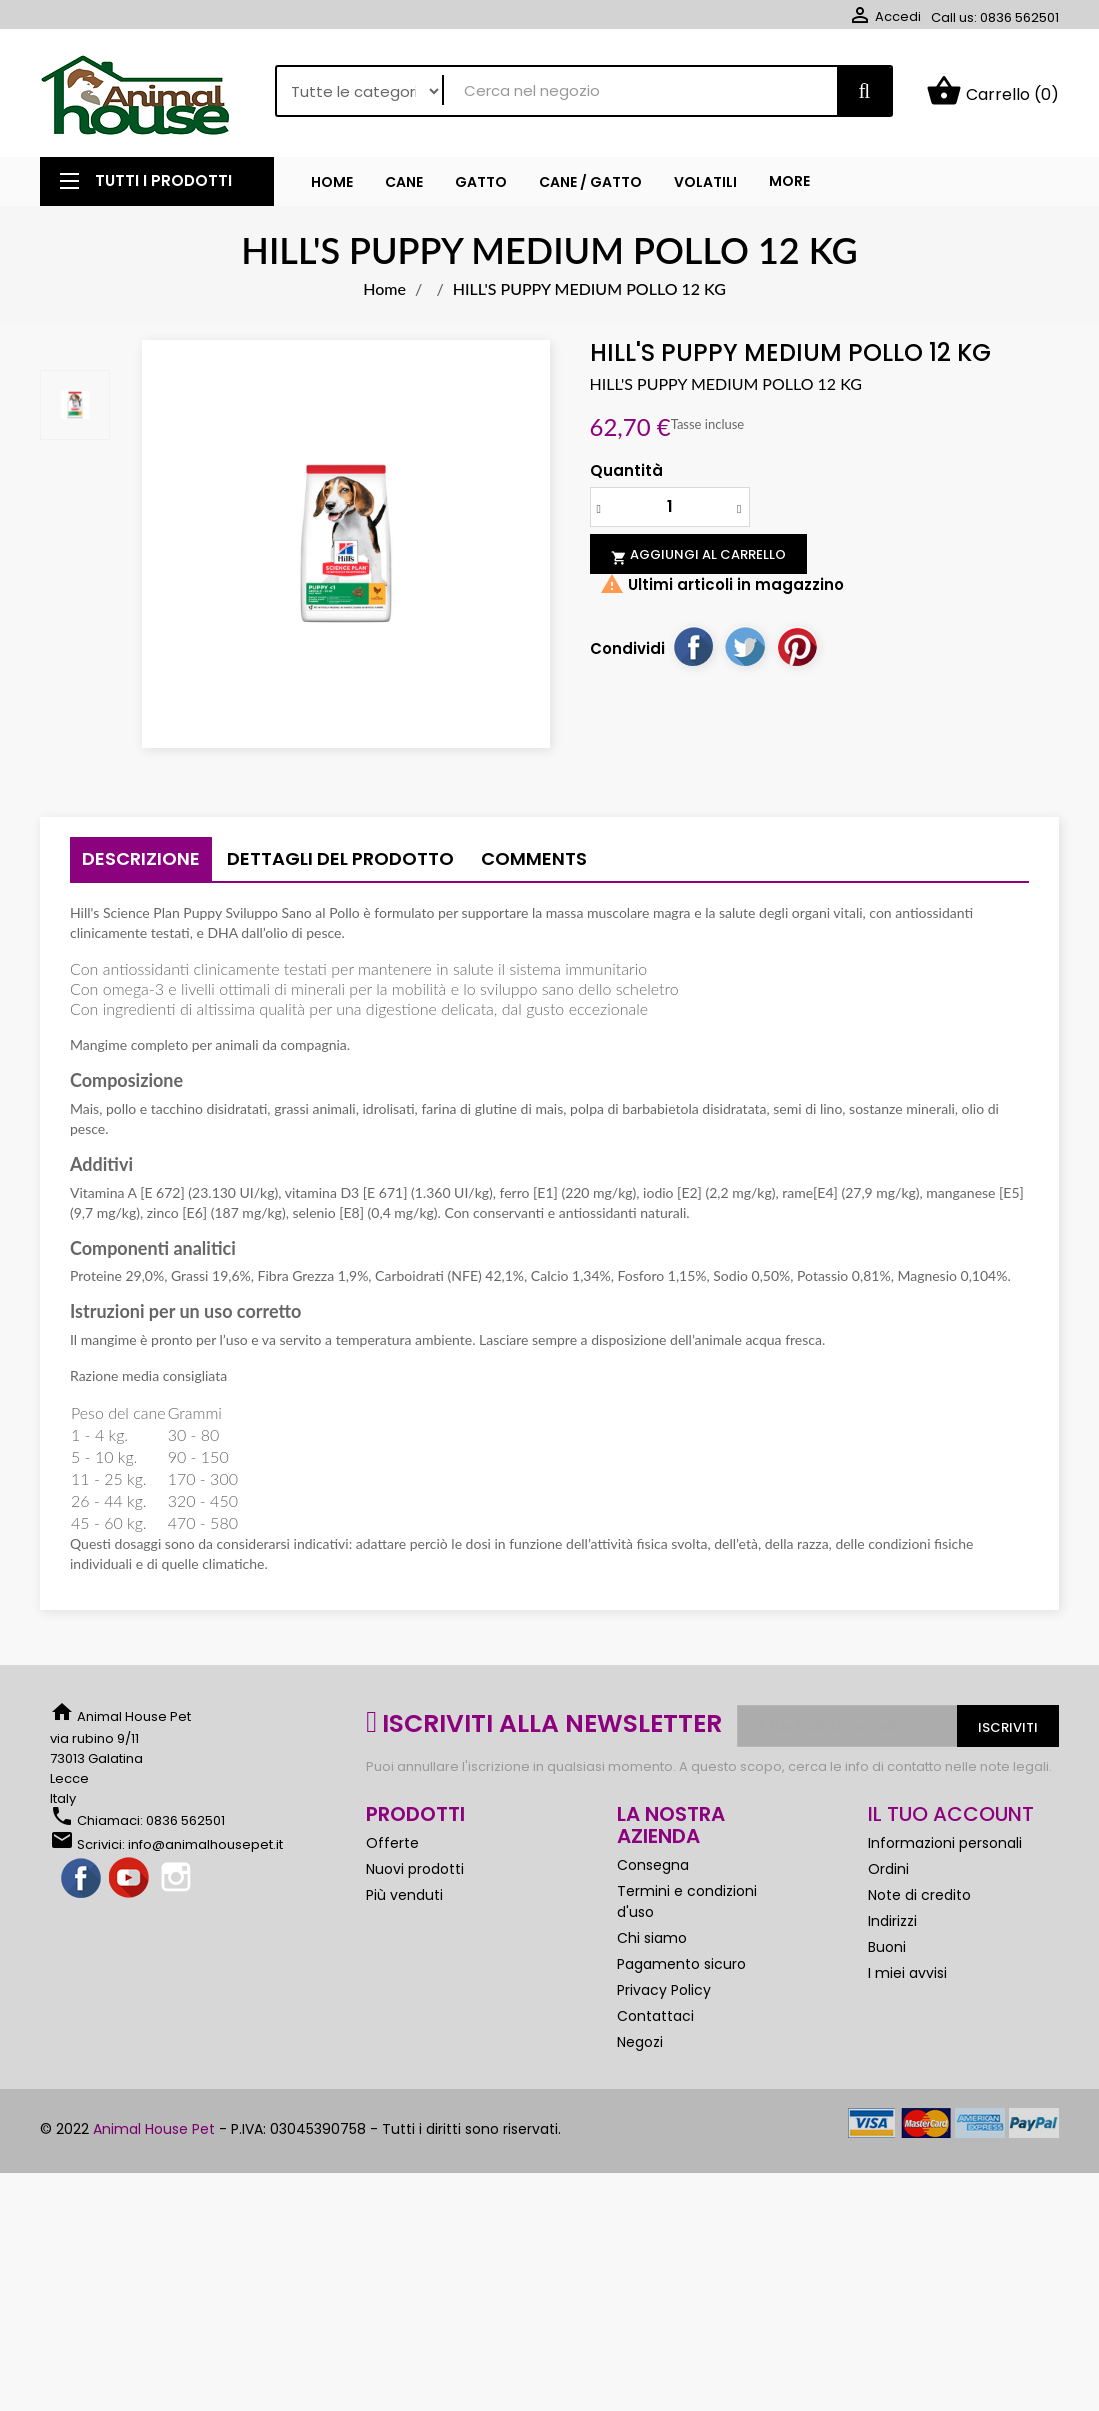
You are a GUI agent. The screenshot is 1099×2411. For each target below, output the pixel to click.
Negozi (640, 2042)
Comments (534, 858)
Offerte (392, 1843)
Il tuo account (951, 1814)
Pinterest (797, 646)
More (789, 181)
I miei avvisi (907, 1973)
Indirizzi (892, 1921)
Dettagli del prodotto (340, 858)
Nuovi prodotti (415, 1869)
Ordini (888, 1869)
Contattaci (655, 2016)
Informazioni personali (945, 1843)
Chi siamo (652, 1938)
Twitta (745, 646)
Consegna (653, 1865)
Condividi (693, 646)
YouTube (130, 1879)
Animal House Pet (154, 2129)
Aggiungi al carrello (698, 555)
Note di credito (919, 1895)
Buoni (887, 1947)
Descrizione (141, 858)
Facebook (82, 1879)
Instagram (178, 1879)
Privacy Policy (664, 1990)
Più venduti (404, 1895)
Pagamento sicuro (681, 1964)
